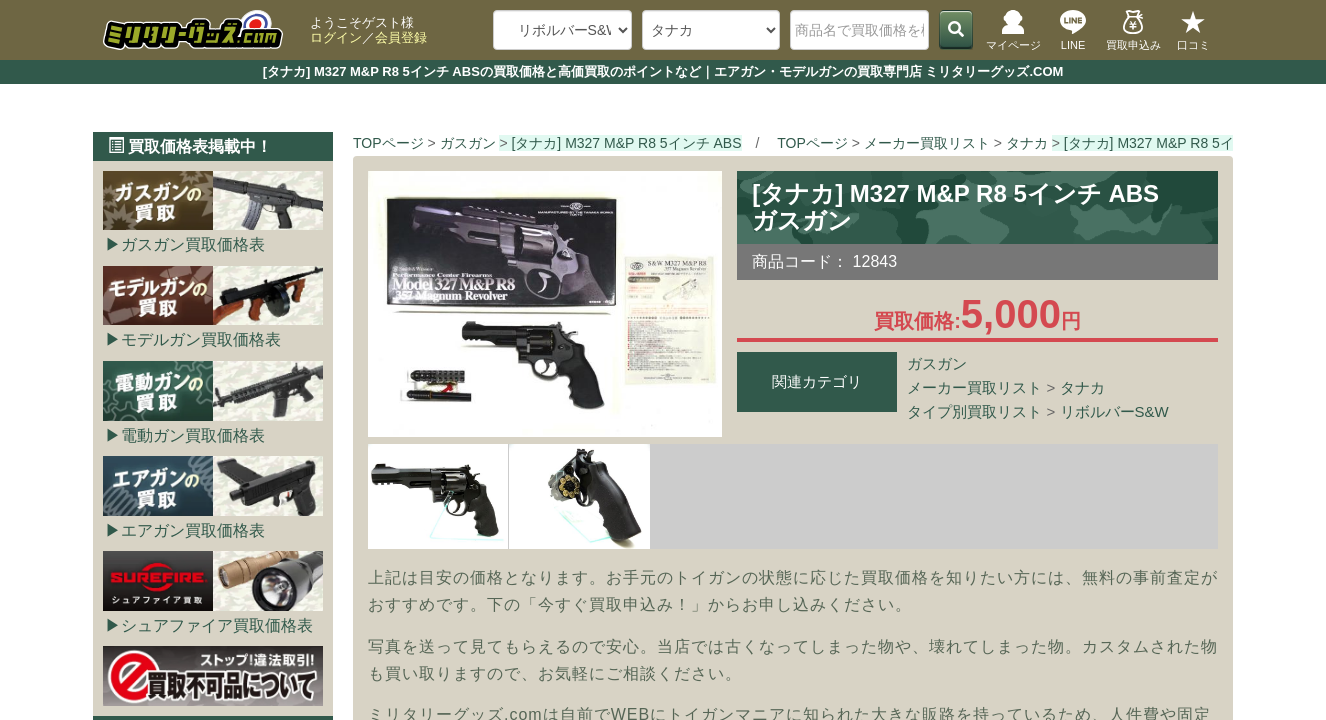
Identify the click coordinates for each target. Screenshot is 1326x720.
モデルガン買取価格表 (201, 339)
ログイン (336, 37)
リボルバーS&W (1114, 411)
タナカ (1082, 387)
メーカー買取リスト (974, 387)
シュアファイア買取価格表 (217, 625)
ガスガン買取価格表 (193, 244)
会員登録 (401, 37)
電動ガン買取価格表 (193, 435)
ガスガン (937, 363)
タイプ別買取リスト (974, 411)
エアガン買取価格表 (193, 530)
